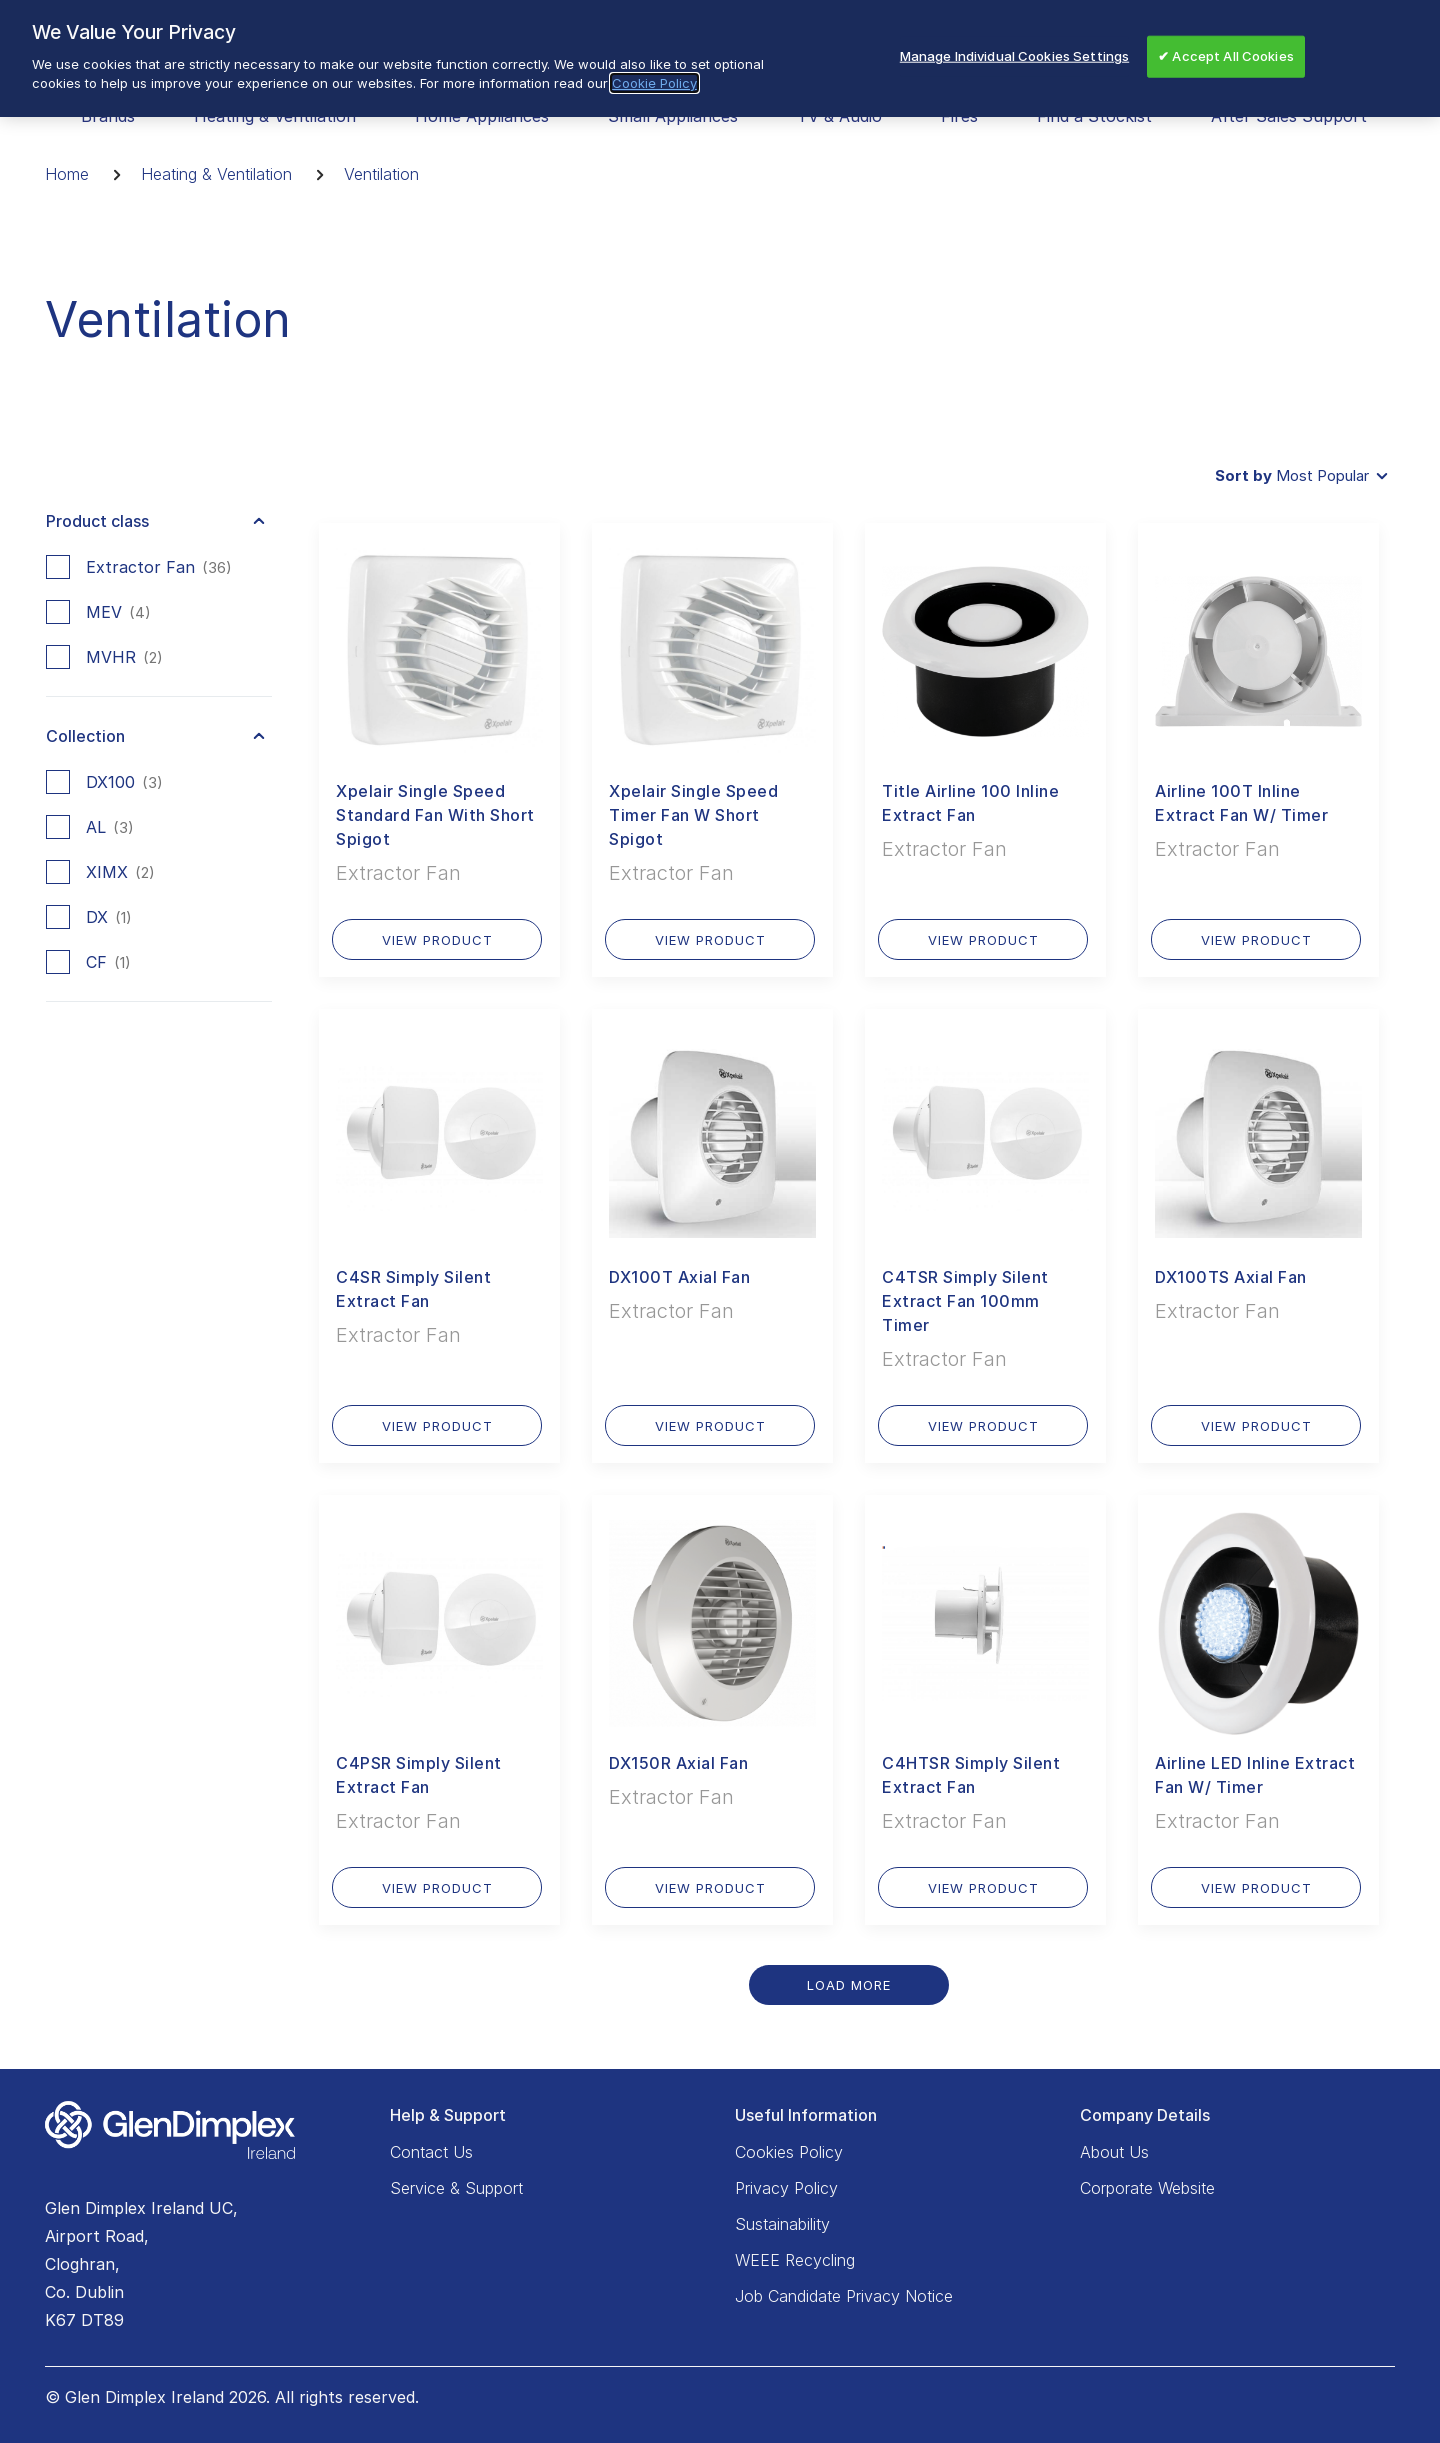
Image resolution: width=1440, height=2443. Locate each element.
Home (67, 174)
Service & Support (456, 2188)
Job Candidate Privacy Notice (844, 2296)
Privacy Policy (786, 2188)
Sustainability (782, 2224)
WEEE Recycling (795, 2260)
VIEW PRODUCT (437, 940)
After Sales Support (1289, 116)
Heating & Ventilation (216, 174)
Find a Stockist (1094, 116)
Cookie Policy (654, 83)
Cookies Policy (789, 2152)
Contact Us (431, 2152)
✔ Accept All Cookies (1226, 56)
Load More (849, 1985)
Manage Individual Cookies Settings (1014, 56)
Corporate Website (1147, 2188)
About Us (1114, 2152)
